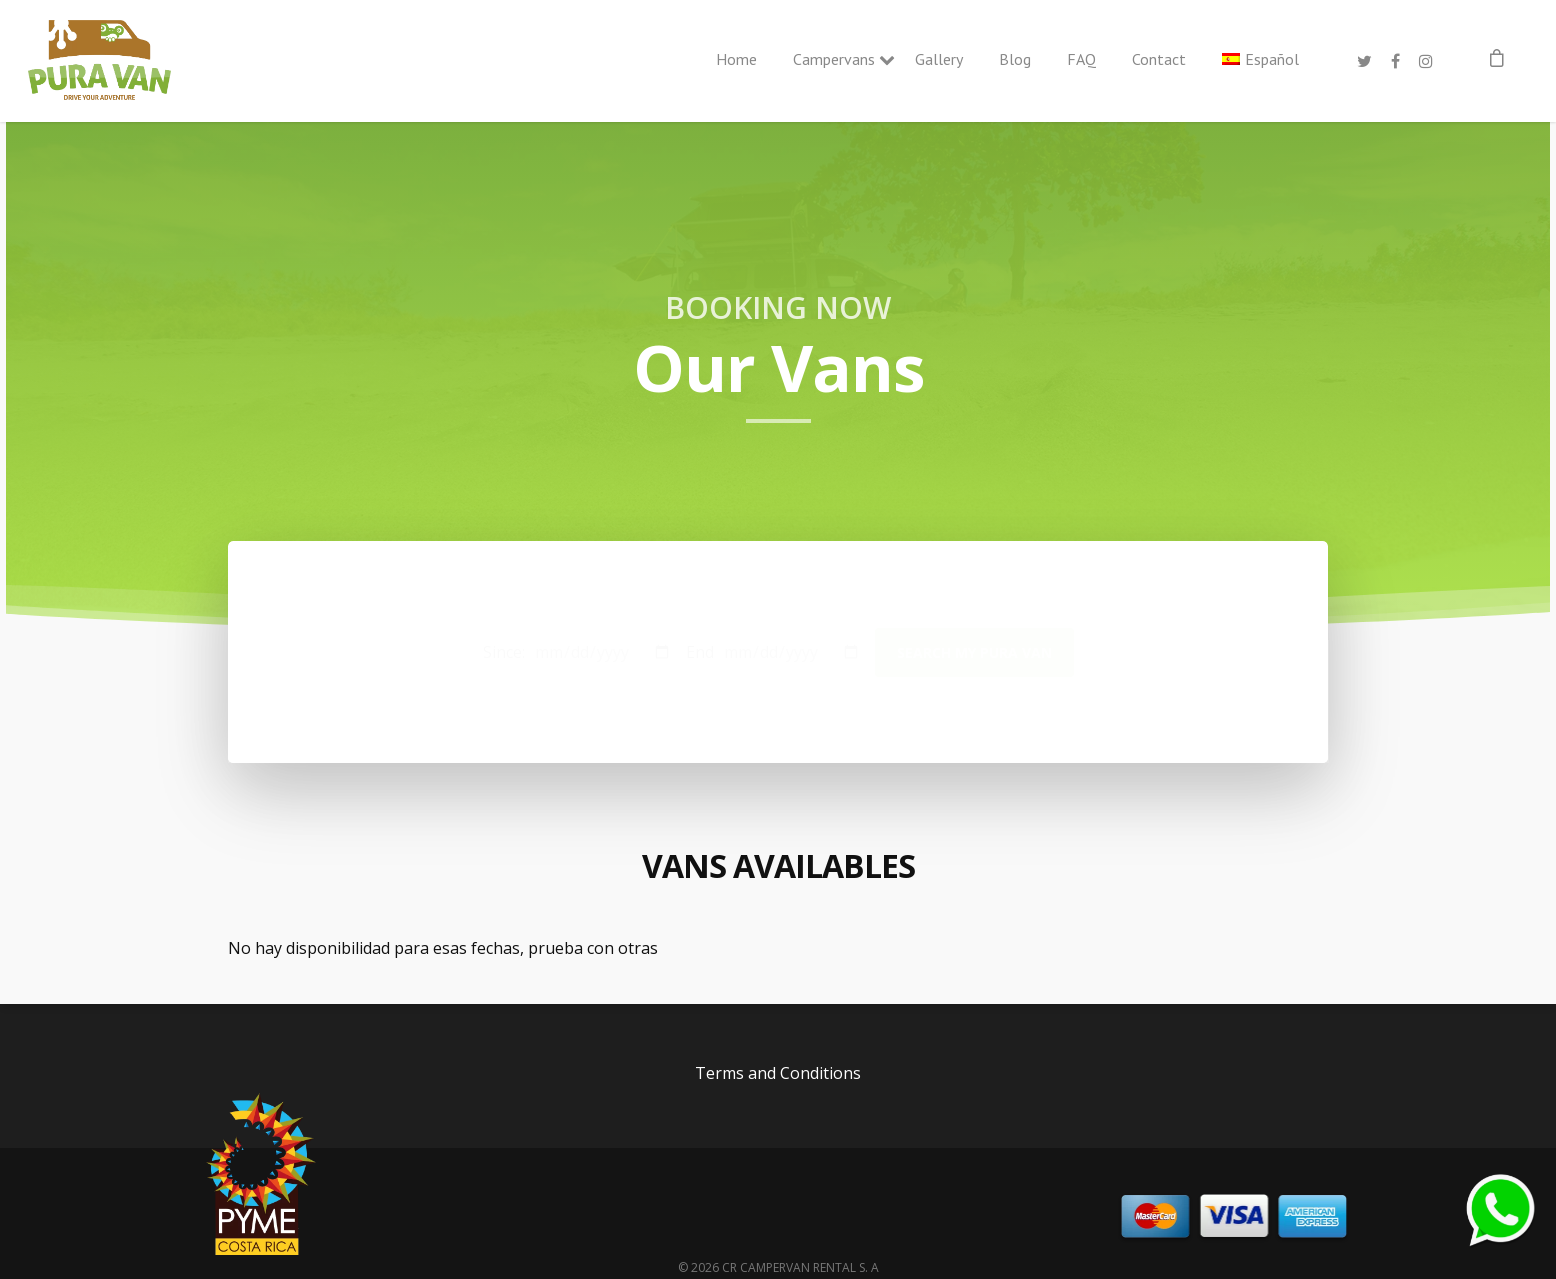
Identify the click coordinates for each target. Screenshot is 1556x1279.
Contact (1159, 59)
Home (736, 59)
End (700, 652)
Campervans (836, 59)
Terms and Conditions (778, 1073)
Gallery (939, 59)
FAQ (1081, 59)
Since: (504, 652)
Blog (1015, 59)
